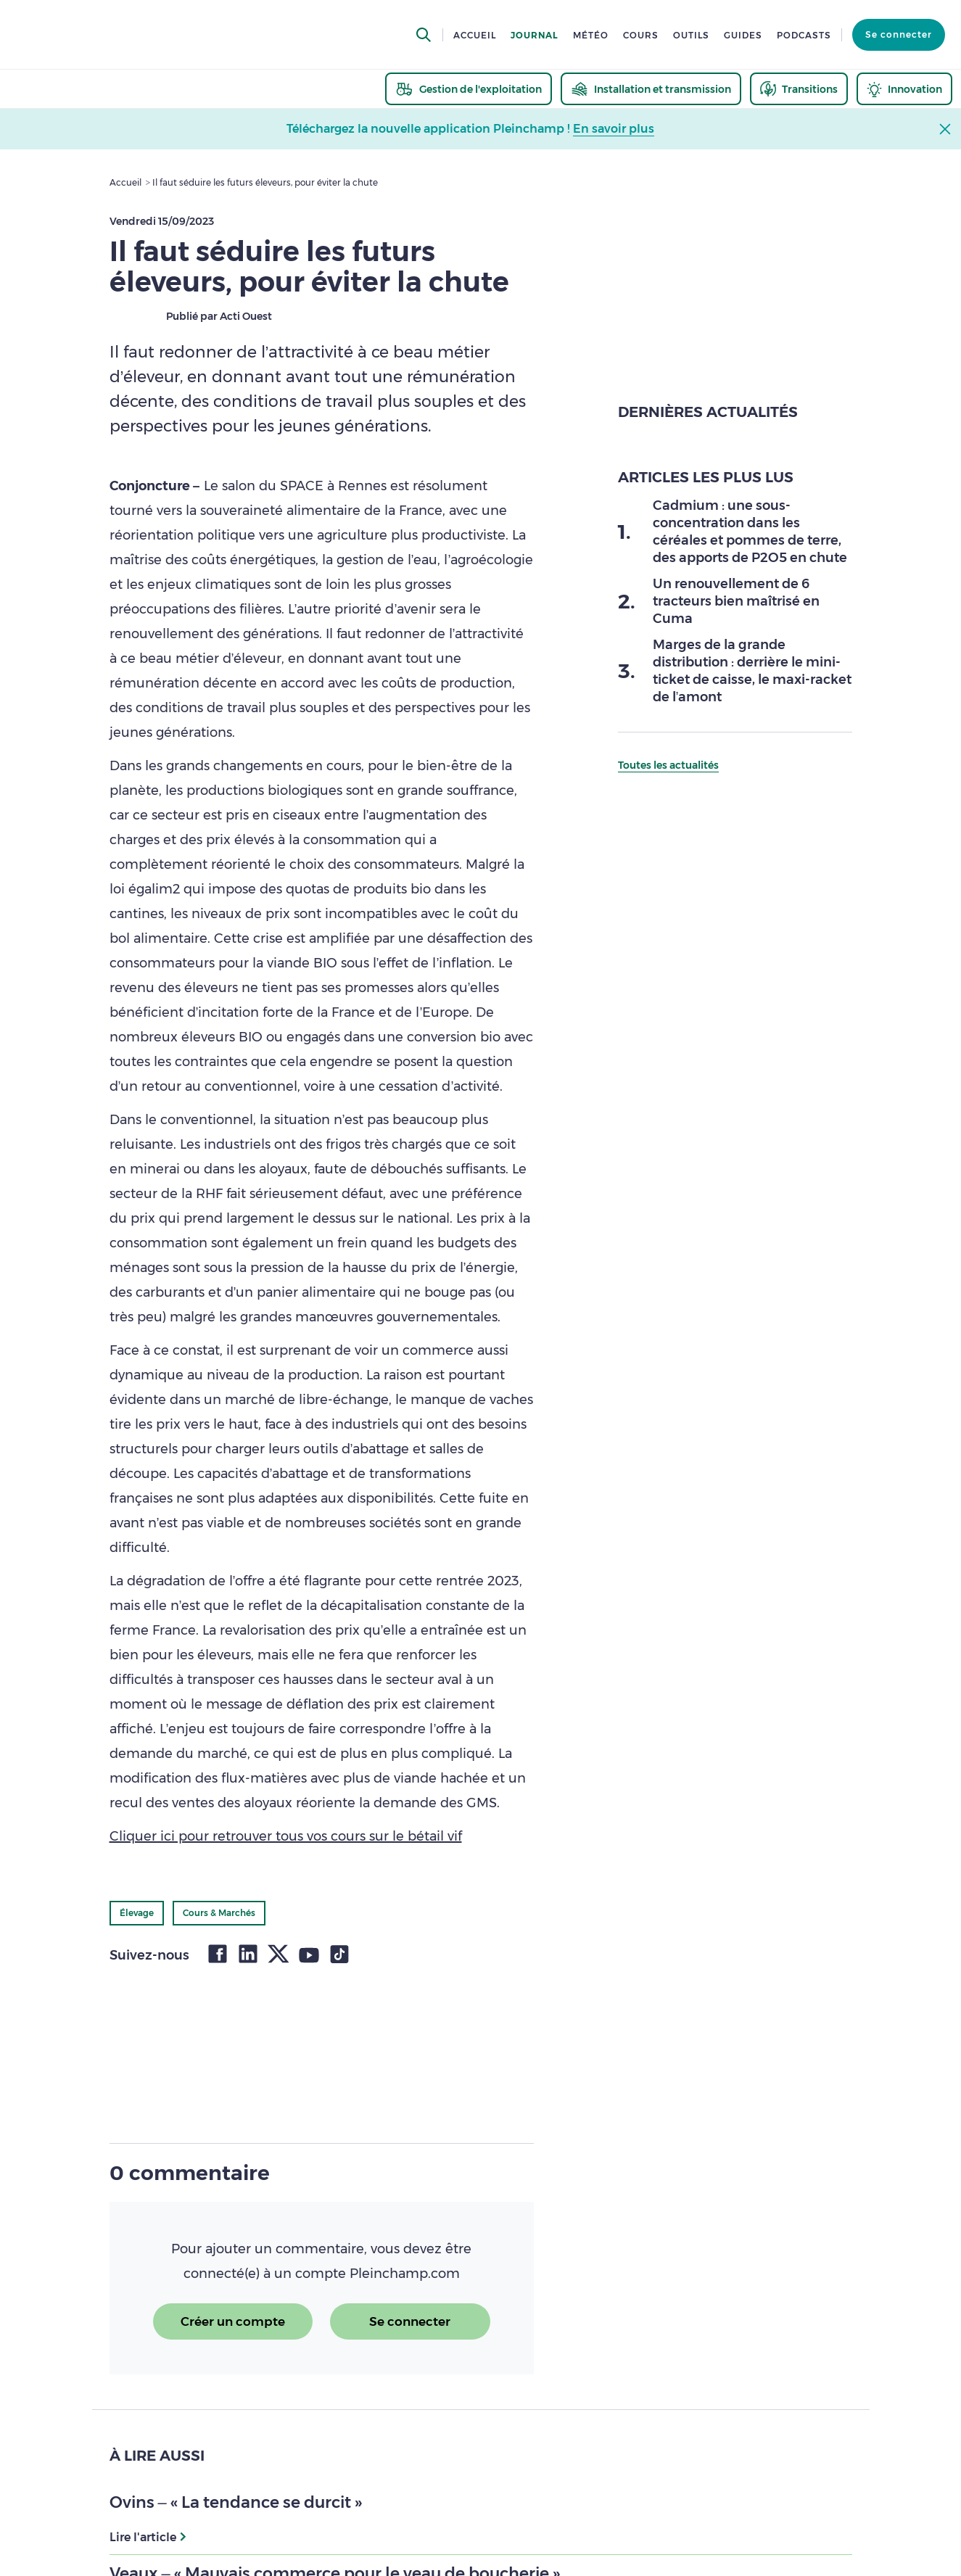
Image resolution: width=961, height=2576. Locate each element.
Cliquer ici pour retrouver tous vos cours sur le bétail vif (286, 1836)
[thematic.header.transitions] (799, 89)
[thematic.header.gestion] (468, 89)
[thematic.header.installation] (651, 89)
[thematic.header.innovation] (904, 89)
